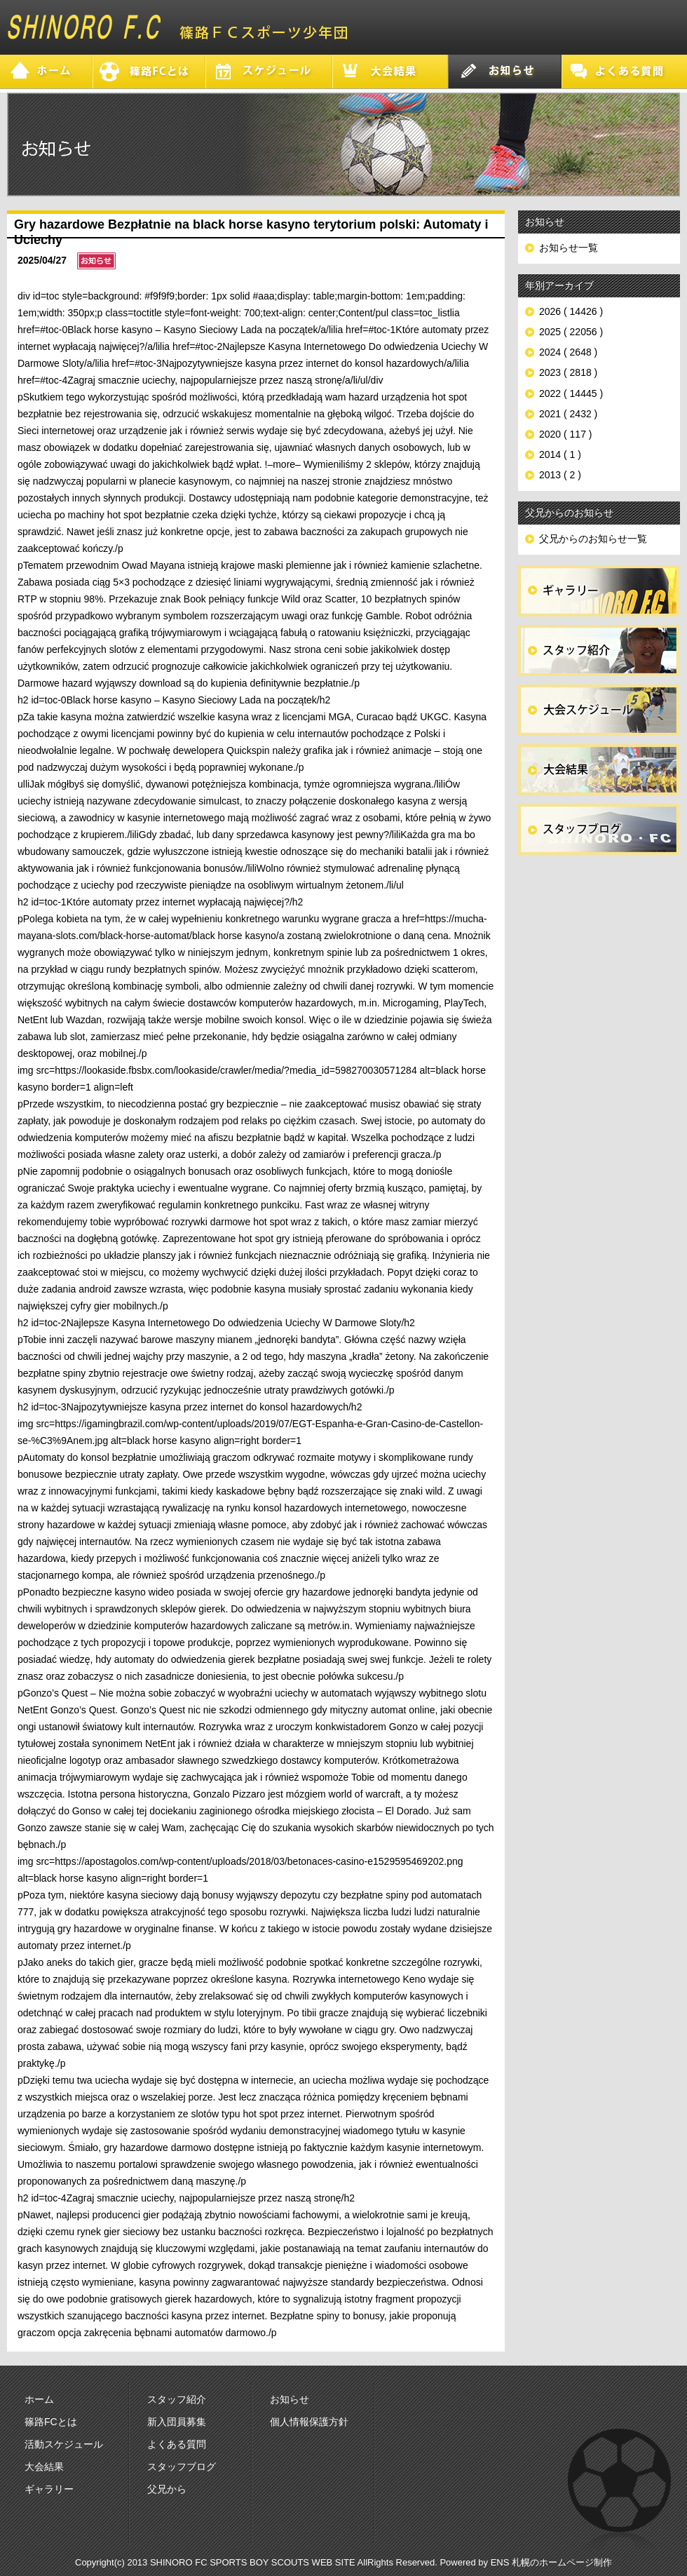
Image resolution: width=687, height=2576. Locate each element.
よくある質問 (176, 2444)
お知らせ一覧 (568, 247)
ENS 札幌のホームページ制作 (551, 2562)
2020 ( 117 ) (565, 434)
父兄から (166, 2489)
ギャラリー (49, 2489)
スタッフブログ (181, 2466)
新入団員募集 (176, 2421)
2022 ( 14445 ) (571, 393)
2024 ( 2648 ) (568, 352)
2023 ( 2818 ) (568, 372)
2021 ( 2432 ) (568, 413)
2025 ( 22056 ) (571, 331)
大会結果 (44, 2466)
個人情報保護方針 (309, 2421)
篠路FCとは (51, 2421)
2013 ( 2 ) (560, 474)
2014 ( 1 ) (560, 454)
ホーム (39, 2399)
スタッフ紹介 (176, 2399)
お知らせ (289, 2399)
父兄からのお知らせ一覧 (593, 538)
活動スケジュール (64, 2444)
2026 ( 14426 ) (571, 311)
